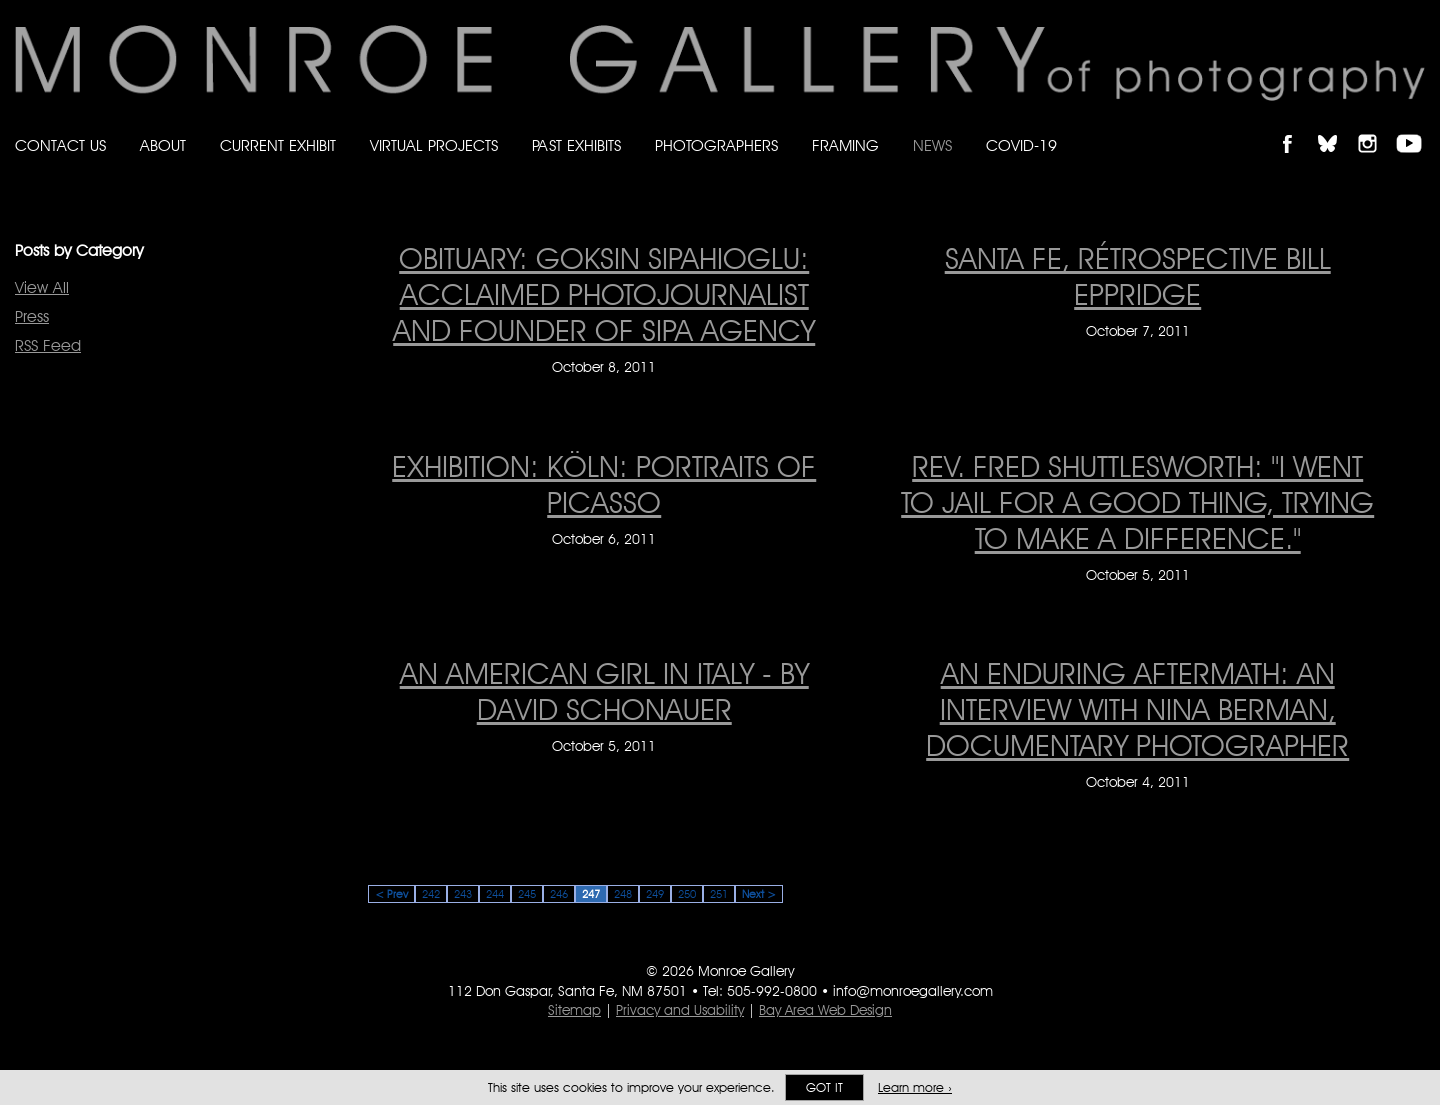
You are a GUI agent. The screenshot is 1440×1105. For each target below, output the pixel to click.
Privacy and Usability (680, 1010)
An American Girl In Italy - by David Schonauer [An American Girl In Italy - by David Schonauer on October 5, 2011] (604, 691)
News (932, 145)
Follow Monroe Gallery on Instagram (1376, 126)
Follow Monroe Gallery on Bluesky (1337, 126)
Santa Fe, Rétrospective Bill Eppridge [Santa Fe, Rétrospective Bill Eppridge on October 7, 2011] (1138, 276)
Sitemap (574, 1010)
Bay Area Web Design (825, 1010)
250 (687, 894)
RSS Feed (48, 345)
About (163, 145)
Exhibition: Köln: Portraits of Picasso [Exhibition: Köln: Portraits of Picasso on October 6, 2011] (604, 484)
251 (719, 894)
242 (431, 894)
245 (527, 894)
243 (463, 894)
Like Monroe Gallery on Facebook (1296, 126)
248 (623, 894)
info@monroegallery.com (913, 991)
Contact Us (60, 145)
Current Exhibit (278, 145)
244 (495, 894)
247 (591, 894)
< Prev (391, 894)
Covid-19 (1021, 145)
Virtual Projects (434, 145)
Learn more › (915, 1087)
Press (32, 316)
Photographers (716, 145)
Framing (845, 145)
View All (42, 287)
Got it (824, 1087)
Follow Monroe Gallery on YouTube (1416, 126)
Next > (759, 894)
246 (559, 894)
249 (655, 894)
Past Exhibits (576, 145)
